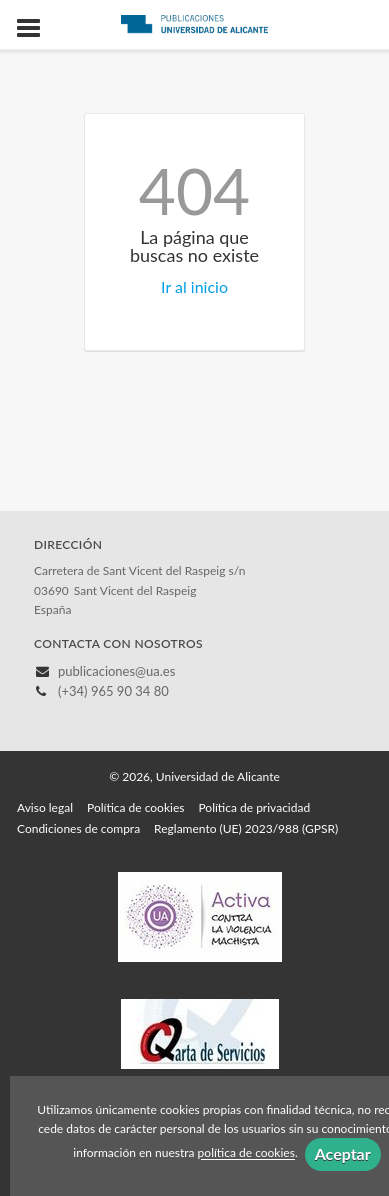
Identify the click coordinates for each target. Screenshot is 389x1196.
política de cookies (246, 1153)
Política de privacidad (254, 807)
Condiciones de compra (78, 828)
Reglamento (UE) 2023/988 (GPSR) (246, 828)
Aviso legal (45, 807)
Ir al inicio (194, 286)
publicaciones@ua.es (116, 671)
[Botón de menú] (36, 29)
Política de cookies (135, 807)
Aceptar (343, 1153)
